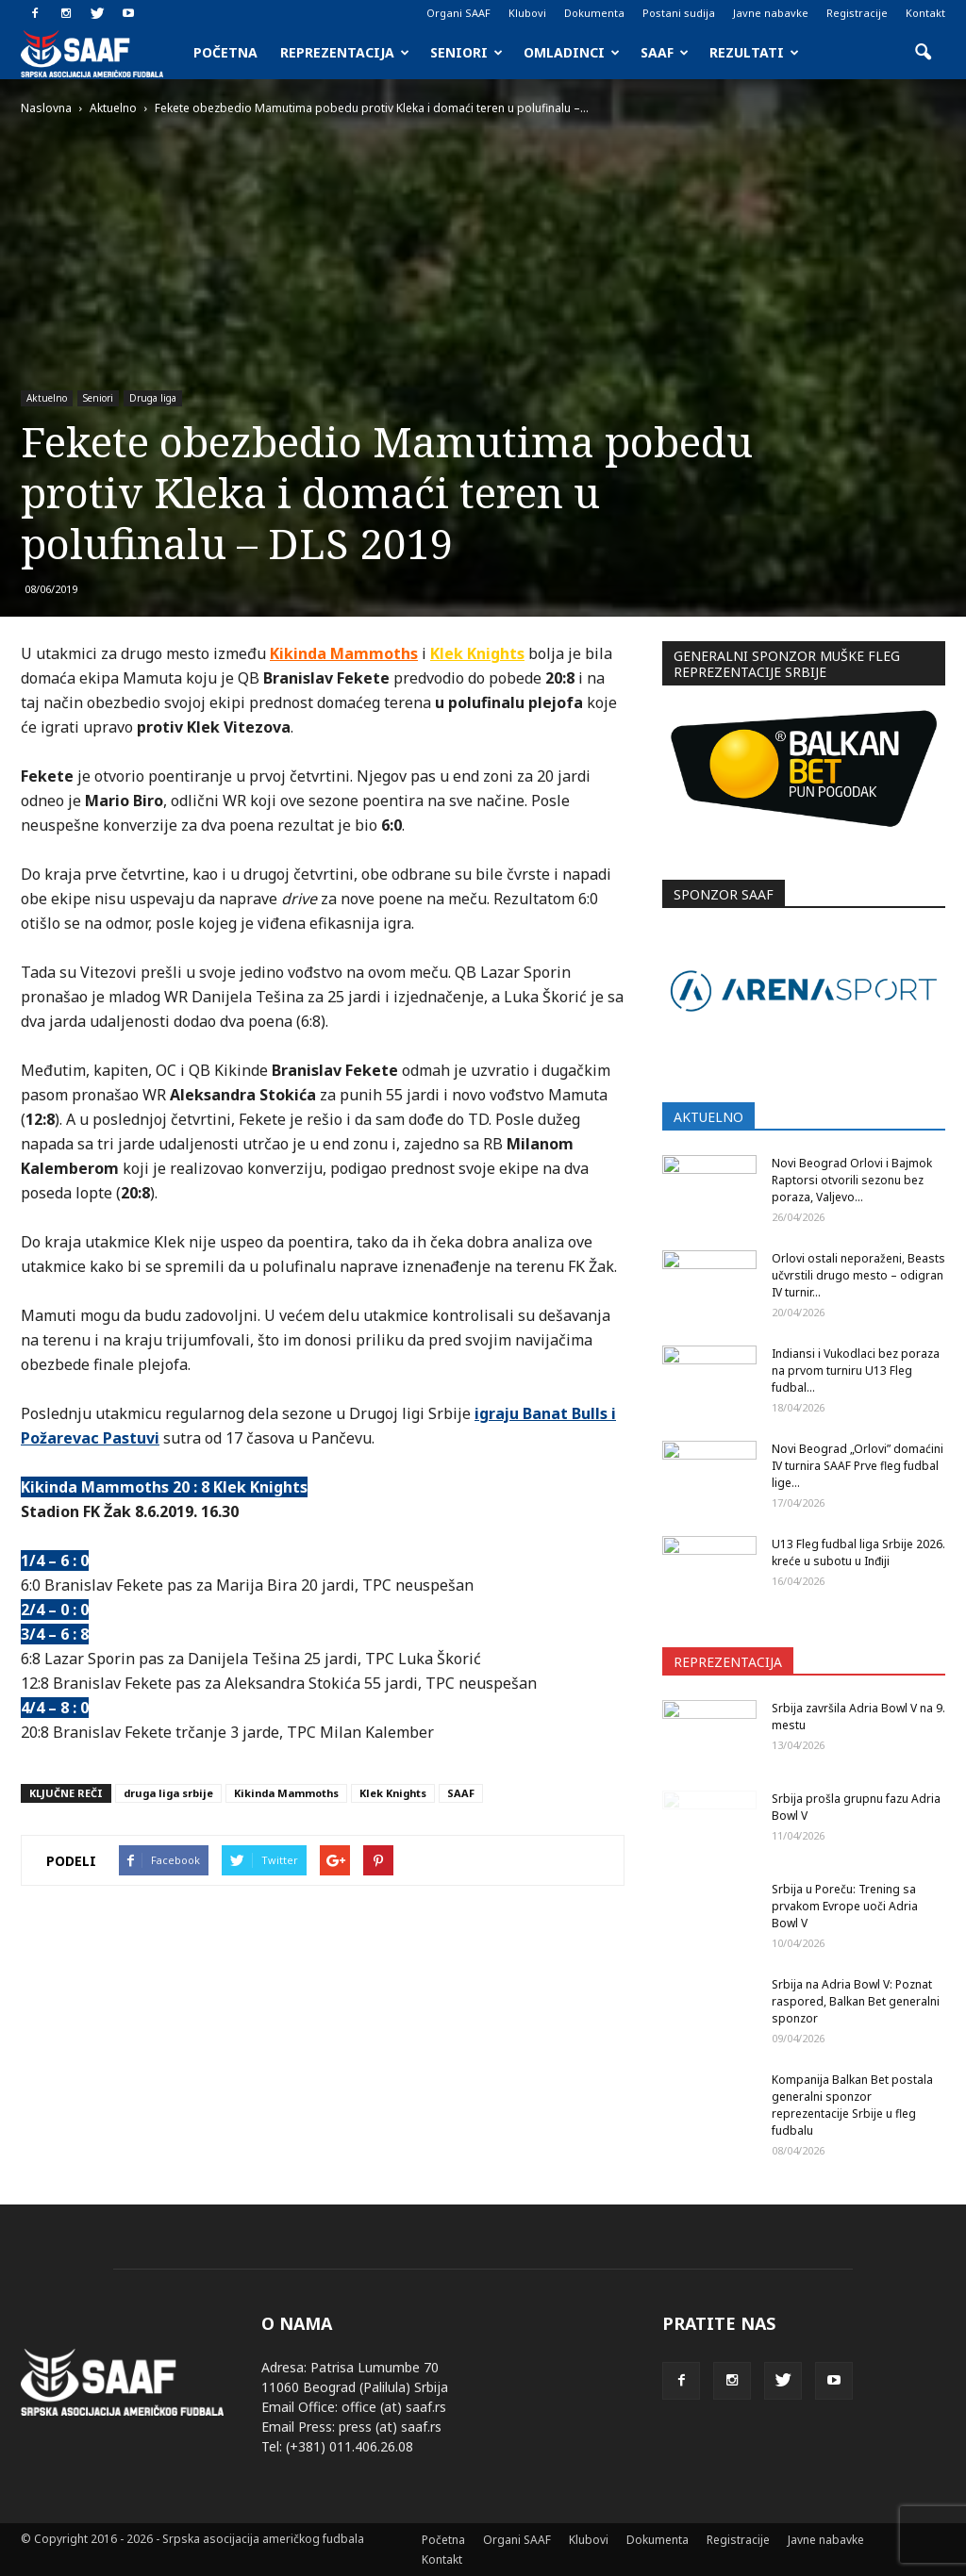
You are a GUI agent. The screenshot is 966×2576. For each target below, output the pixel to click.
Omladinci (572, 52)
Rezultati (754, 52)
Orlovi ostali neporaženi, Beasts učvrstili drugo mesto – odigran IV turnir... (858, 1275)
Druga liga (152, 398)
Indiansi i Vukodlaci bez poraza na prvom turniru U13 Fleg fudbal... (856, 1370)
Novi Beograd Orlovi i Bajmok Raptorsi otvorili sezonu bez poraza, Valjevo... (852, 1180)
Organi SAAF (458, 13)
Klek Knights (477, 653)
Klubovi (527, 13)
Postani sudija (678, 13)
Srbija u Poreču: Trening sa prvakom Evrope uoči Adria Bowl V (845, 1906)
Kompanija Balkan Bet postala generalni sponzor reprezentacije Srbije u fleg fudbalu (852, 2105)
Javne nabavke (770, 13)
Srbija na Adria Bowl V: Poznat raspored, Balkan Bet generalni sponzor (856, 2001)
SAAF (665, 52)
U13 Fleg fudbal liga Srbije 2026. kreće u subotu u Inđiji (858, 1552)
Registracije (857, 13)
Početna (225, 52)
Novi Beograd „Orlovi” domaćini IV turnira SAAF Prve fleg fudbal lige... (857, 1466)
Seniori (466, 52)
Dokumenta (594, 13)
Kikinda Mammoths (344, 653)
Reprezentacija (344, 52)
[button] (922, 52)
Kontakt (925, 13)
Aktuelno (46, 398)
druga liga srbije (168, 1793)
